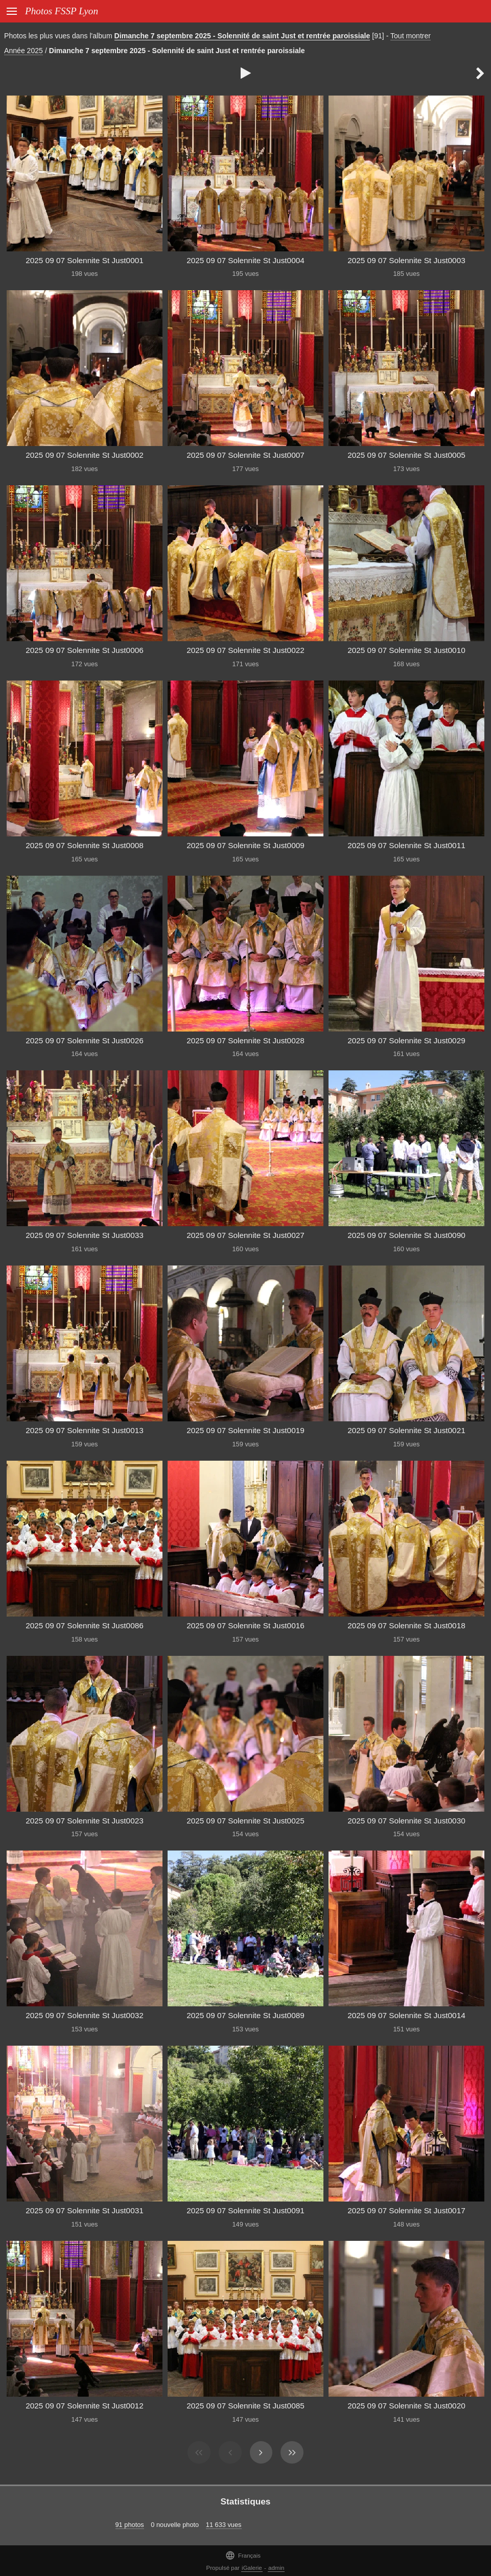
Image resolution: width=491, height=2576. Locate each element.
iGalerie (252, 2568)
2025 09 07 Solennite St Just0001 (85, 260)
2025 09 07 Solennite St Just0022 (245, 650)
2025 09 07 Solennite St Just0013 (85, 1430)
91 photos (129, 2524)
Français (243, 2555)
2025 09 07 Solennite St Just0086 (85, 1625)
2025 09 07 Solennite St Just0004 (245, 260)
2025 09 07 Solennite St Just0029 (406, 1040)
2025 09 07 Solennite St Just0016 (245, 1625)
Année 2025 (23, 50)
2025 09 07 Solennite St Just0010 (406, 650)
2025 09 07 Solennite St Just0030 (406, 1820)
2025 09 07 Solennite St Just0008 (85, 845)
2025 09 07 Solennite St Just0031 (85, 2210)
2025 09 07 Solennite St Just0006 (85, 650)
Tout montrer (410, 36)
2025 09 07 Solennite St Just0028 (245, 1040)
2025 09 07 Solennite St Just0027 (245, 1235)
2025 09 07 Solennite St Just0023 (85, 1820)
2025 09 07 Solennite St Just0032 (85, 2015)
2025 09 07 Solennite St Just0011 (406, 845)
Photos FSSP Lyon (61, 11)
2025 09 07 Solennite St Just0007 (245, 455)
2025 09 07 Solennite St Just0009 (245, 845)
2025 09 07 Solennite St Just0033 (85, 1235)
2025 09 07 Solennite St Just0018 (406, 1625)
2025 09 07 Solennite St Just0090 (406, 1235)
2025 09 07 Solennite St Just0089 (245, 2015)
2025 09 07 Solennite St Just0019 (245, 1430)
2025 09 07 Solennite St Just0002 (85, 455)
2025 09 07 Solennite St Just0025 (245, 1820)
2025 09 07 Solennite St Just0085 (245, 2405)
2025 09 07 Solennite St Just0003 (406, 260)
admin (276, 2568)
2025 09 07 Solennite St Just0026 (85, 1040)
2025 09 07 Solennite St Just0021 (406, 1430)
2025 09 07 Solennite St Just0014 (406, 2015)
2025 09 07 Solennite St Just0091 (245, 2210)
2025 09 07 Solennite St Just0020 (406, 2405)
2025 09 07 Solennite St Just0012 (85, 2405)
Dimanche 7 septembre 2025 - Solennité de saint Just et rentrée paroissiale (242, 36)
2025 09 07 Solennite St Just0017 (406, 2210)
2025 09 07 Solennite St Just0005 (406, 455)
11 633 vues (224, 2524)
